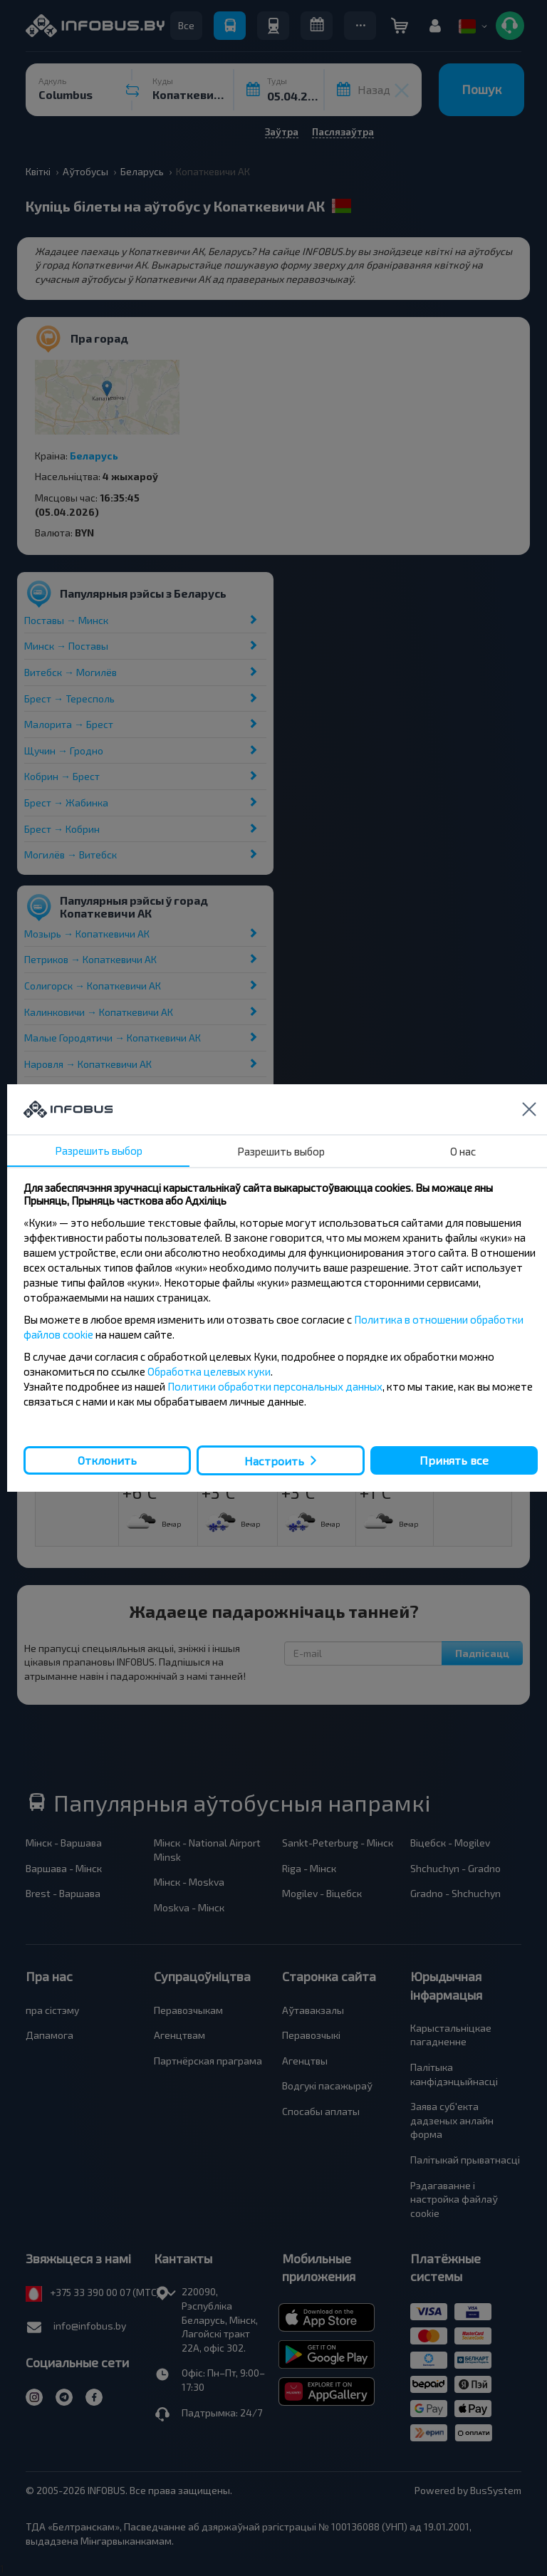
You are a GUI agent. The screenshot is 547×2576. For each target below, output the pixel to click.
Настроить (274, 1461)
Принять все (454, 1460)
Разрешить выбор (98, 1150)
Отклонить (107, 1460)
